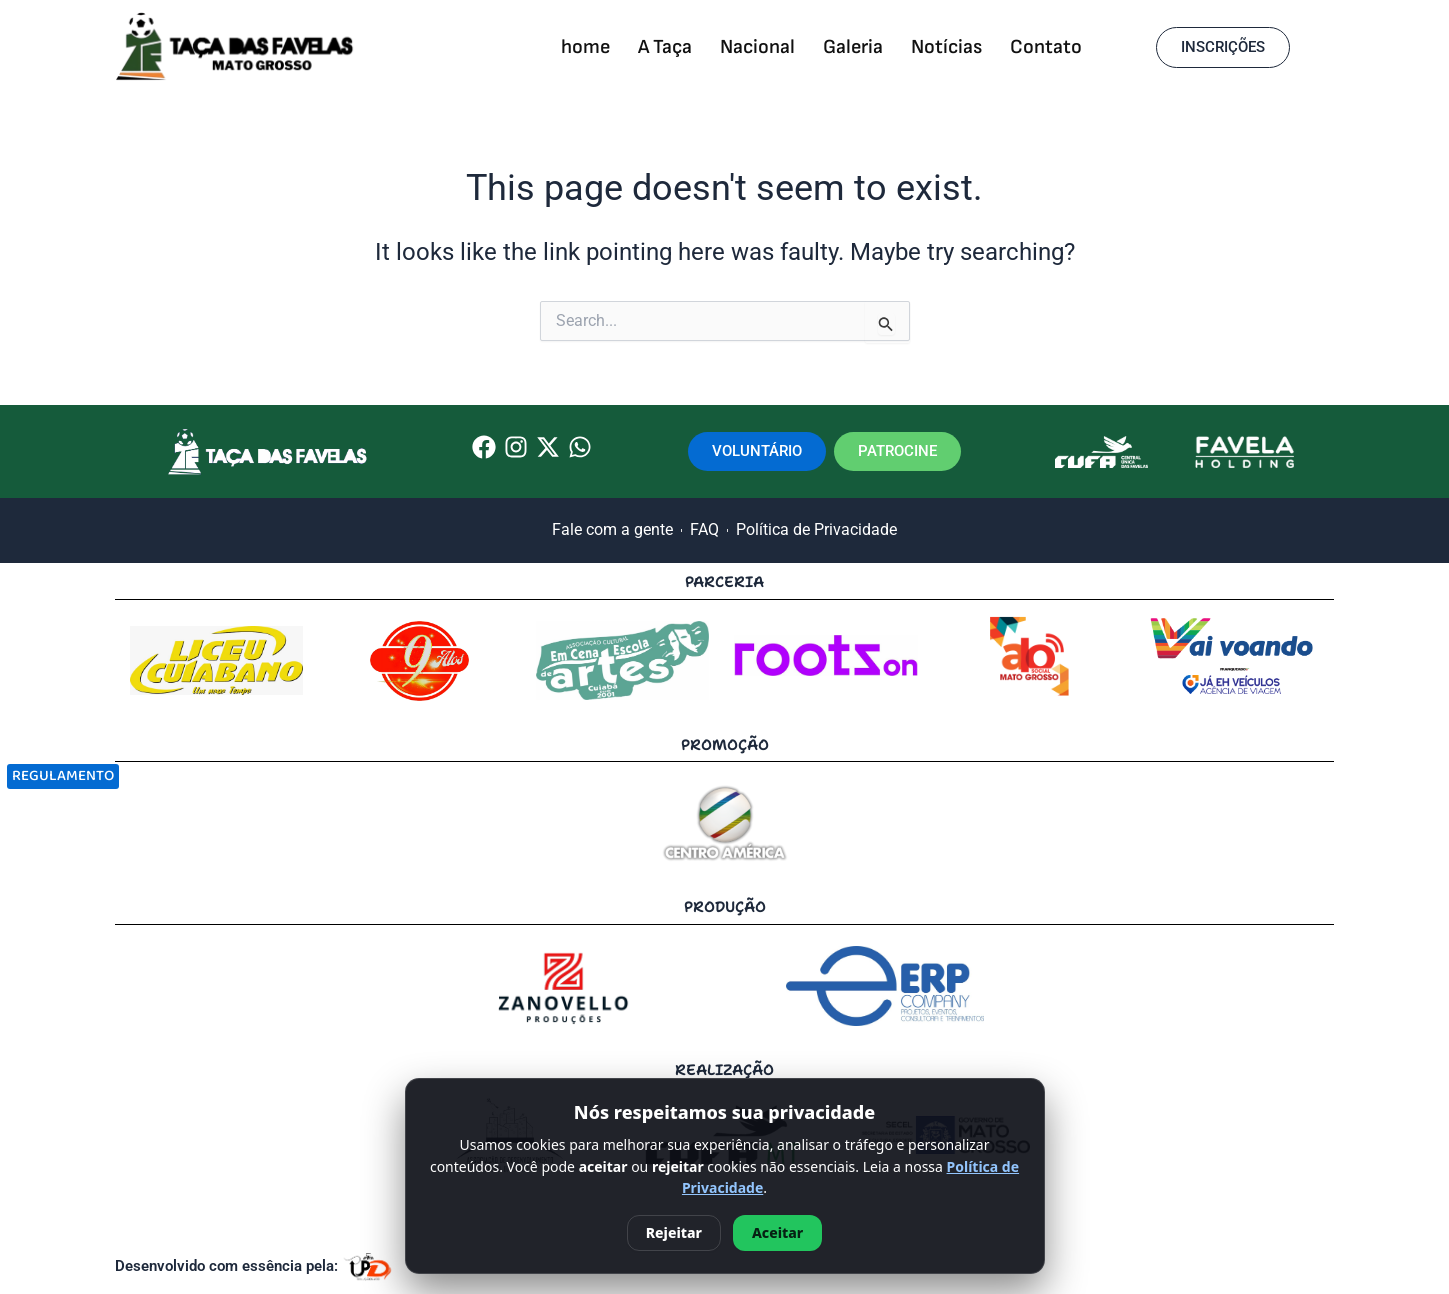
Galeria (853, 47)
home (585, 47)
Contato (1046, 47)
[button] (1223, 47)
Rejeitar (674, 1232)
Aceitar (777, 1232)
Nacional (757, 47)
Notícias (946, 47)
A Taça (665, 47)
